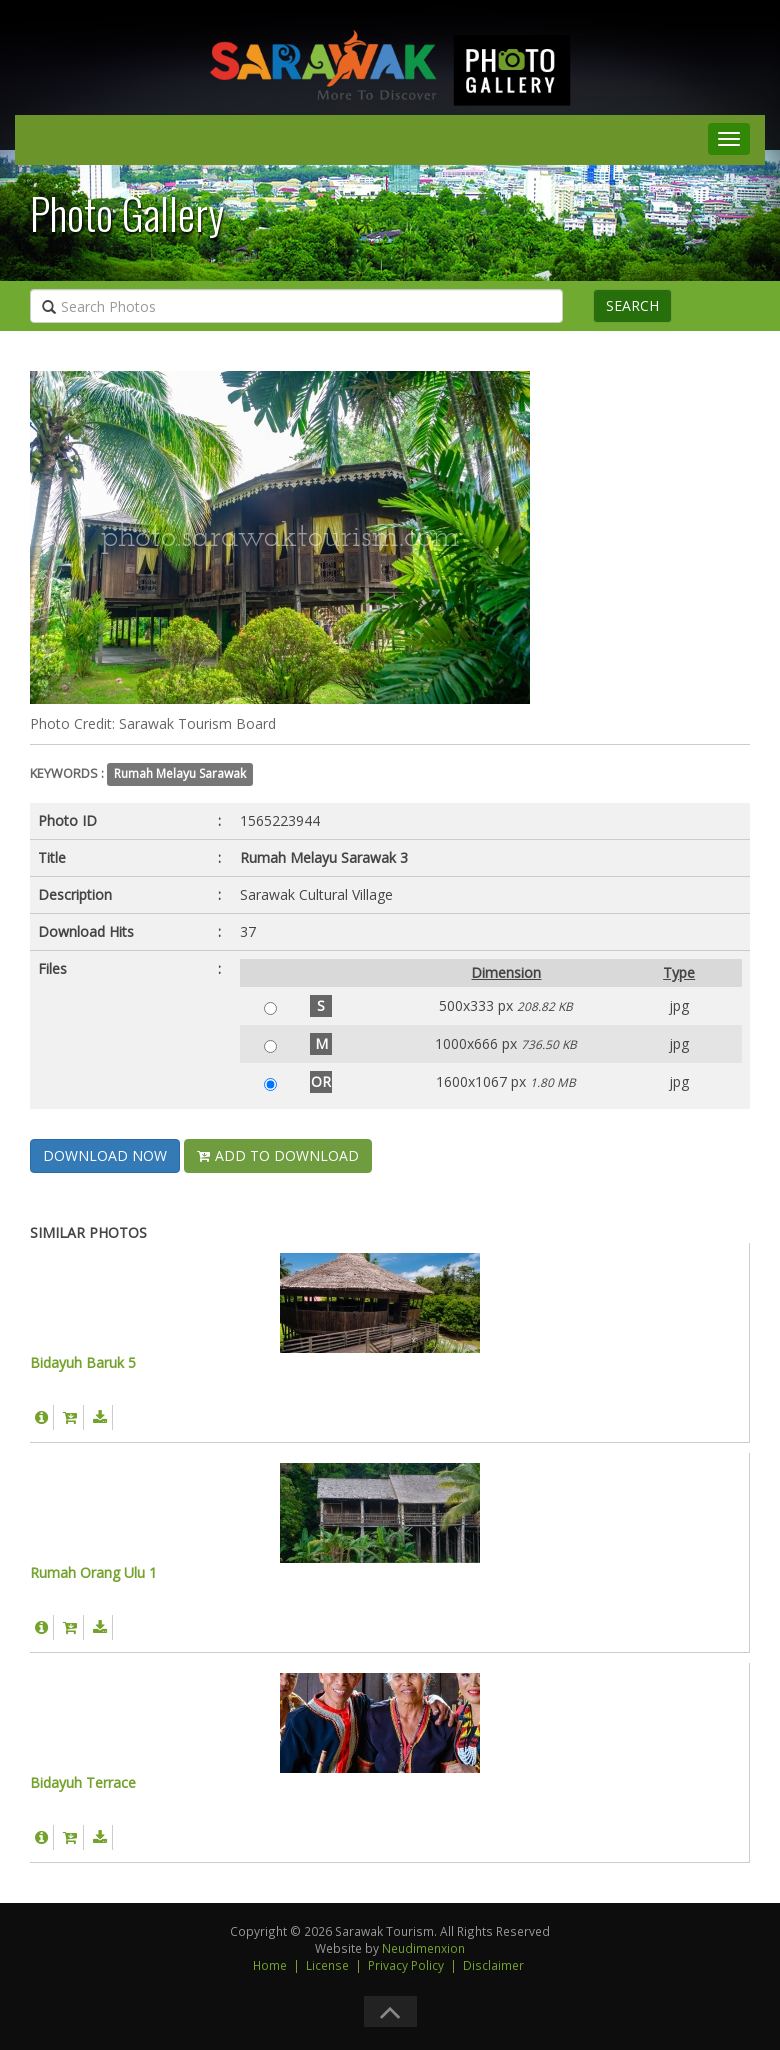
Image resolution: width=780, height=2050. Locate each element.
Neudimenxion (423, 1948)
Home (270, 1965)
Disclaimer (493, 1965)
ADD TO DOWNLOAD (278, 1155)
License (327, 1965)
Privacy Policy (406, 1965)
